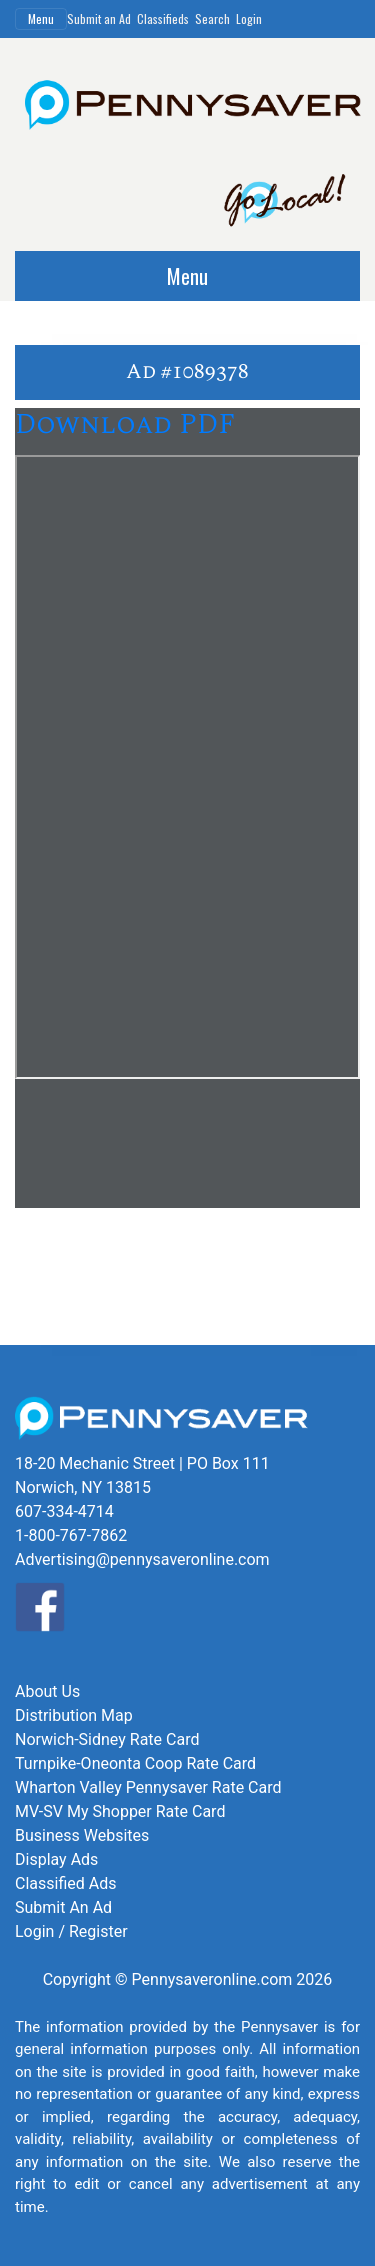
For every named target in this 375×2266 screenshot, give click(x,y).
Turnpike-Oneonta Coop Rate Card (135, 1763)
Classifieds (163, 18)
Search (212, 18)
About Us (47, 1691)
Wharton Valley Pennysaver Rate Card (148, 1787)
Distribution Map (74, 1715)
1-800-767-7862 (71, 1535)
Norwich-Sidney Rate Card (107, 1739)
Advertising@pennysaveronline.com (142, 1559)
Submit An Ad (63, 1907)
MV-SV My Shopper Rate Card (120, 1811)
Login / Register (71, 1931)
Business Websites (82, 1835)
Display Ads (56, 1859)
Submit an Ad (99, 18)
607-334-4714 (64, 1511)
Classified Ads (65, 1883)
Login (249, 18)
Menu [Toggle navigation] (41, 18)
